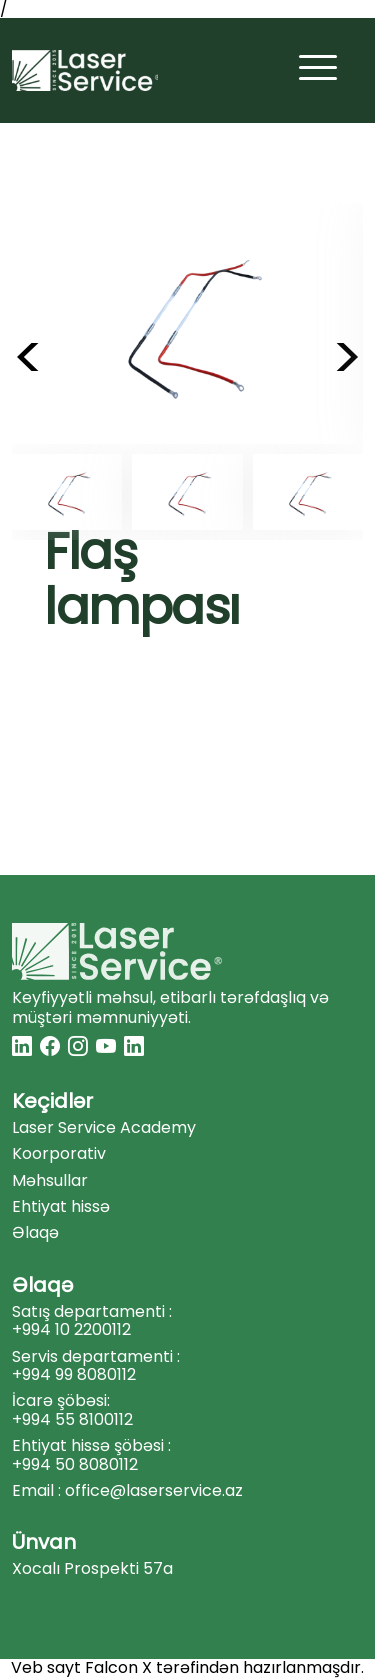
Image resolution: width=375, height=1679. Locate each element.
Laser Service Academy (104, 1128)
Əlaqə (35, 1233)
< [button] (28, 358)
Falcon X (118, 1667)
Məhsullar (50, 1181)
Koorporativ (59, 1154)
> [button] (347, 358)
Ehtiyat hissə (61, 1207)
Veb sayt (46, 1667)
